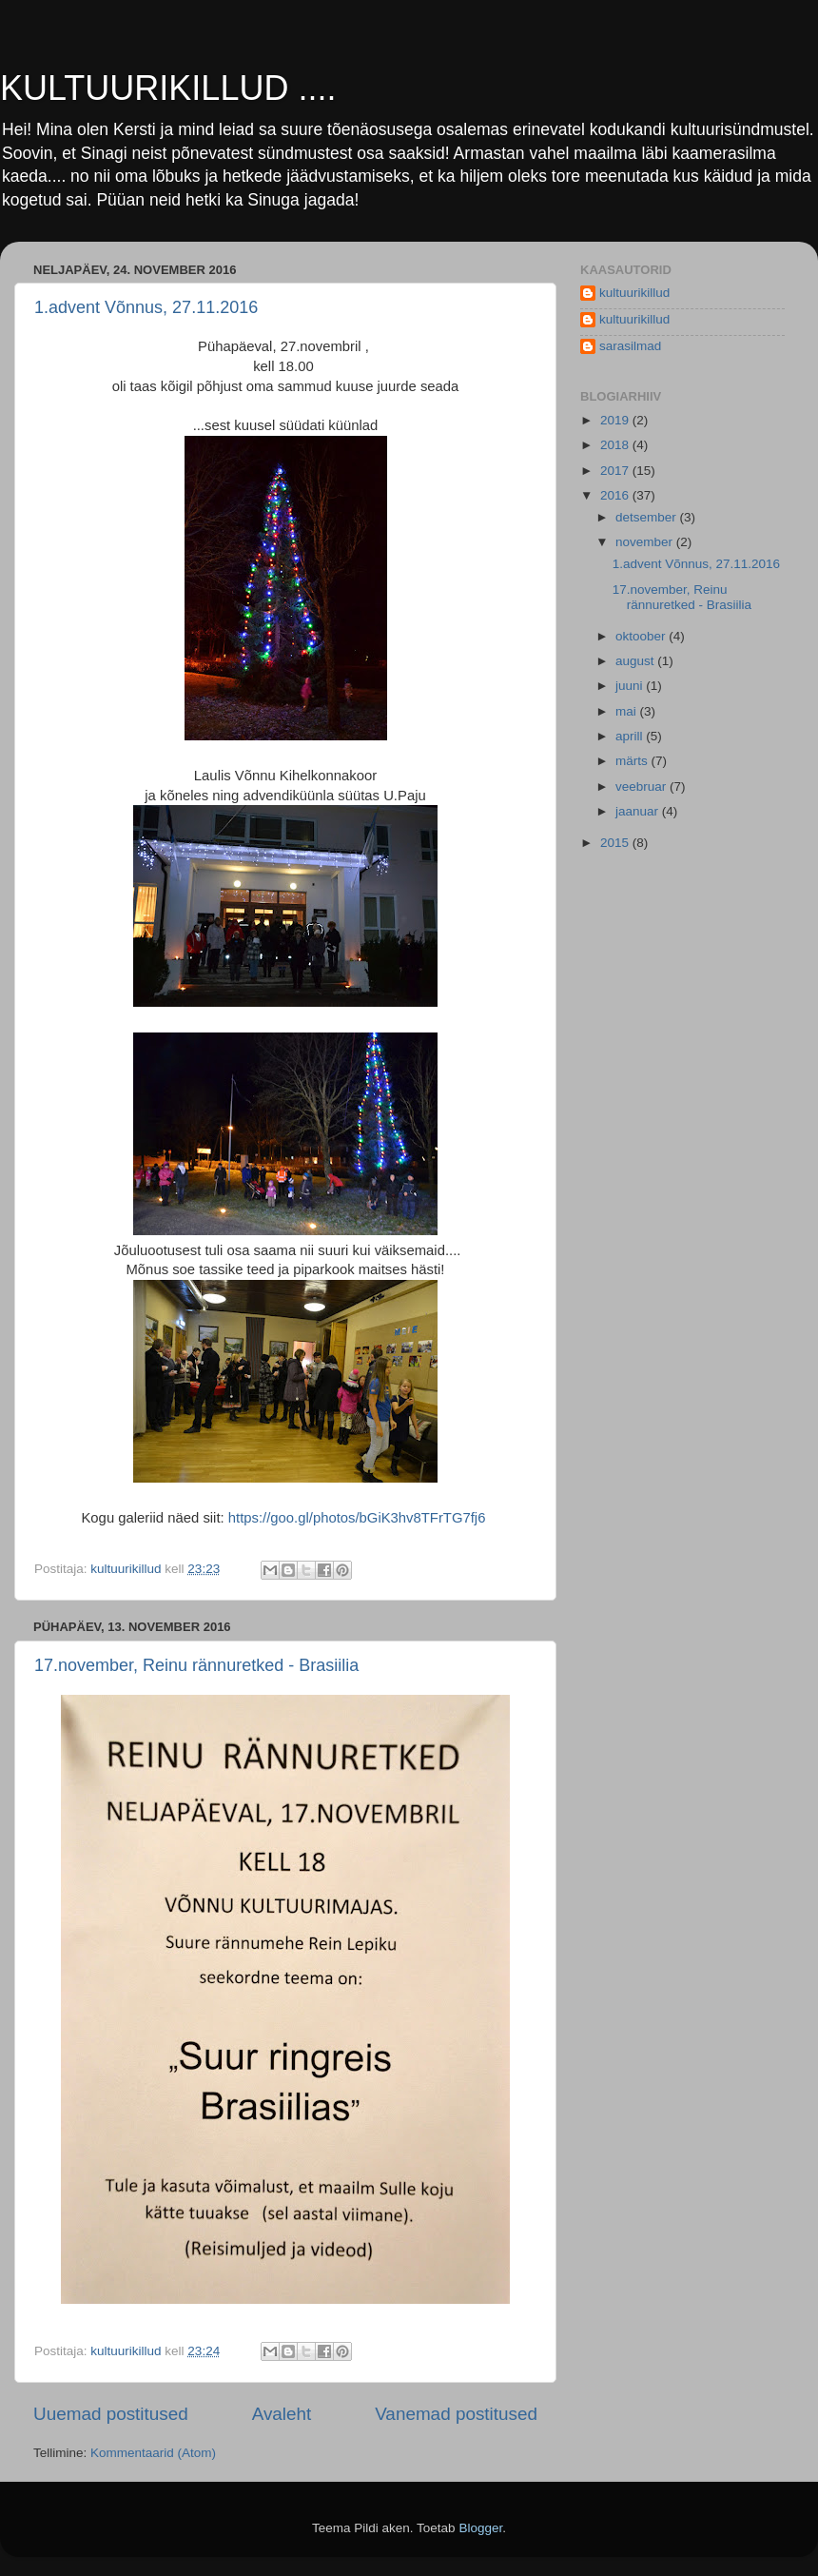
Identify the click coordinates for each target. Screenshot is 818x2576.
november (645, 542)
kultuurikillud (634, 292)
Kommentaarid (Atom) (153, 2453)
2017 (616, 470)
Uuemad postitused (110, 2414)
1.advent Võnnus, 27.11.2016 (146, 307)
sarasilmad (630, 346)
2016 (616, 495)
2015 (616, 843)
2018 (616, 445)
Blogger (480, 2528)
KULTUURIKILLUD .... (168, 88)
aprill (630, 736)
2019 (616, 420)
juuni (630, 685)
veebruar (642, 786)
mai (627, 711)
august (636, 661)
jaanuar (638, 811)
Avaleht (282, 2414)
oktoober (642, 636)
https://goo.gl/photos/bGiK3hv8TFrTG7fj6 (357, 1517)
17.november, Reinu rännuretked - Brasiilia (196, 1665)
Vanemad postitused (456, 2414)
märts (633, 761)
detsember (647, 517)
